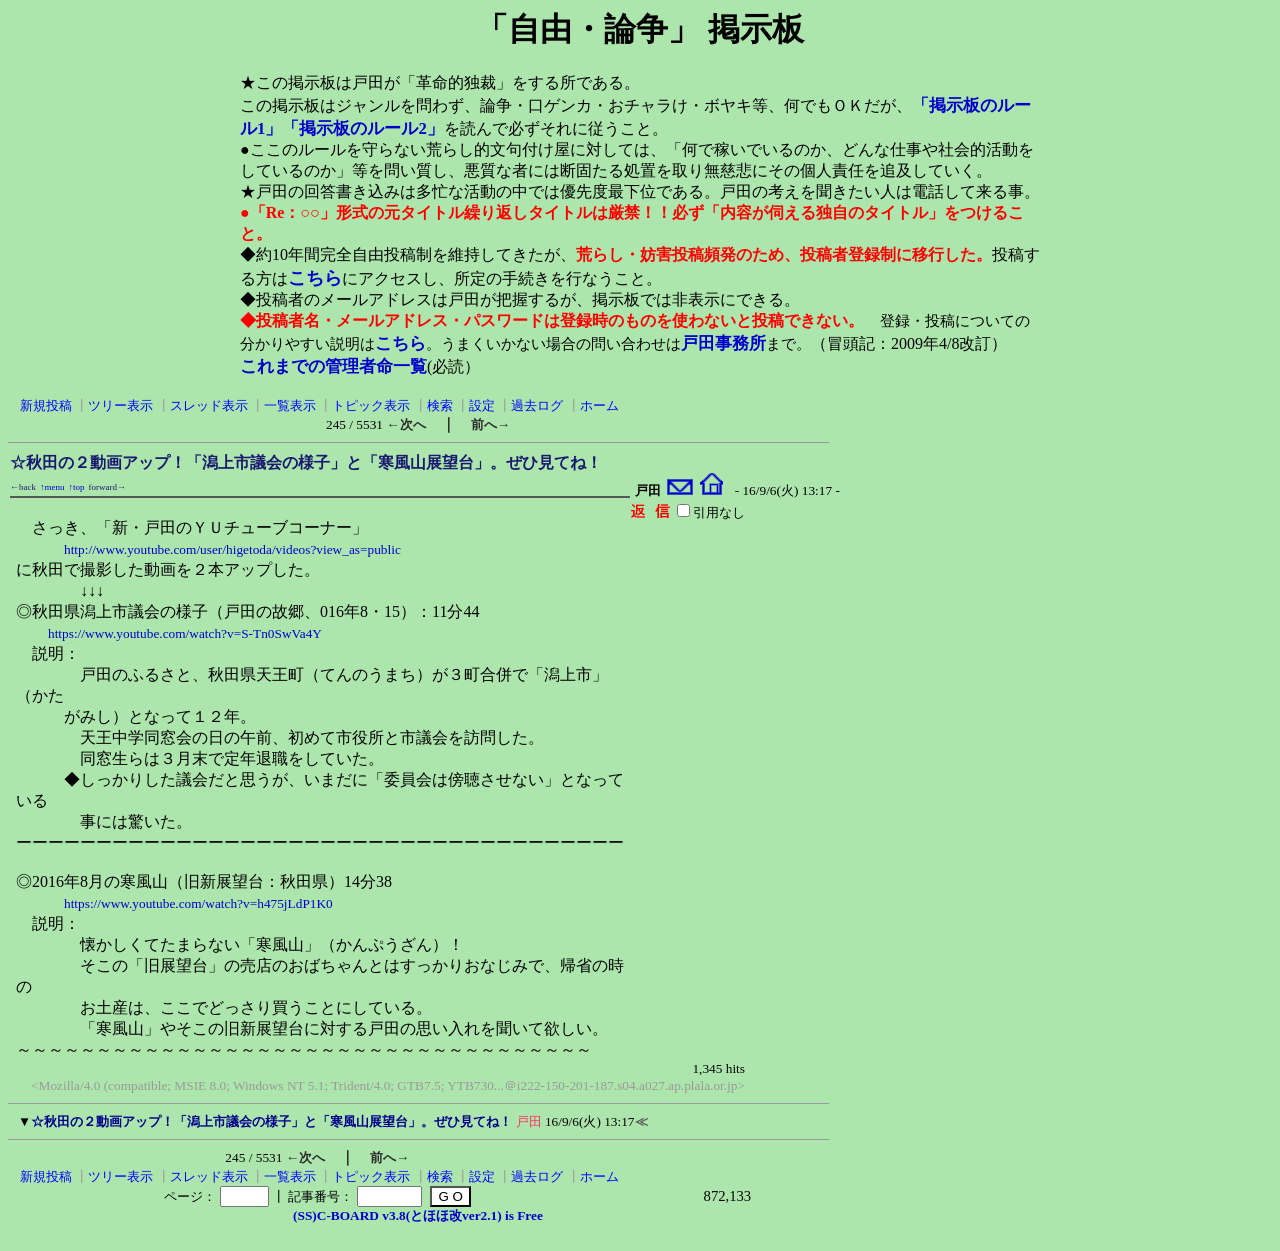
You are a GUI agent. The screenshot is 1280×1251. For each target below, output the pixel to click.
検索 (440, 405)
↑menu (52, 487)
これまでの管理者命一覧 (333, 366)
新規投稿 (46, 405)
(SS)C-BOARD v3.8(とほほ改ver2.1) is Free (418, 1215)
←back (23, 487)
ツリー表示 (120, 405)
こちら (315, 278)
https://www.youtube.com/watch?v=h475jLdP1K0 (198, 903)
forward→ (108, 487)
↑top (77, 487)
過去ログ (537, 405)
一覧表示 (290, 405)
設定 (482, 405)
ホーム (599, 405)
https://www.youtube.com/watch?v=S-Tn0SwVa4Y (185, 633)
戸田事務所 (723, 343)
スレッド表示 (209, 405)
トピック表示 (371, 405)
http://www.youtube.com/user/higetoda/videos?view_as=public (232, 549)
